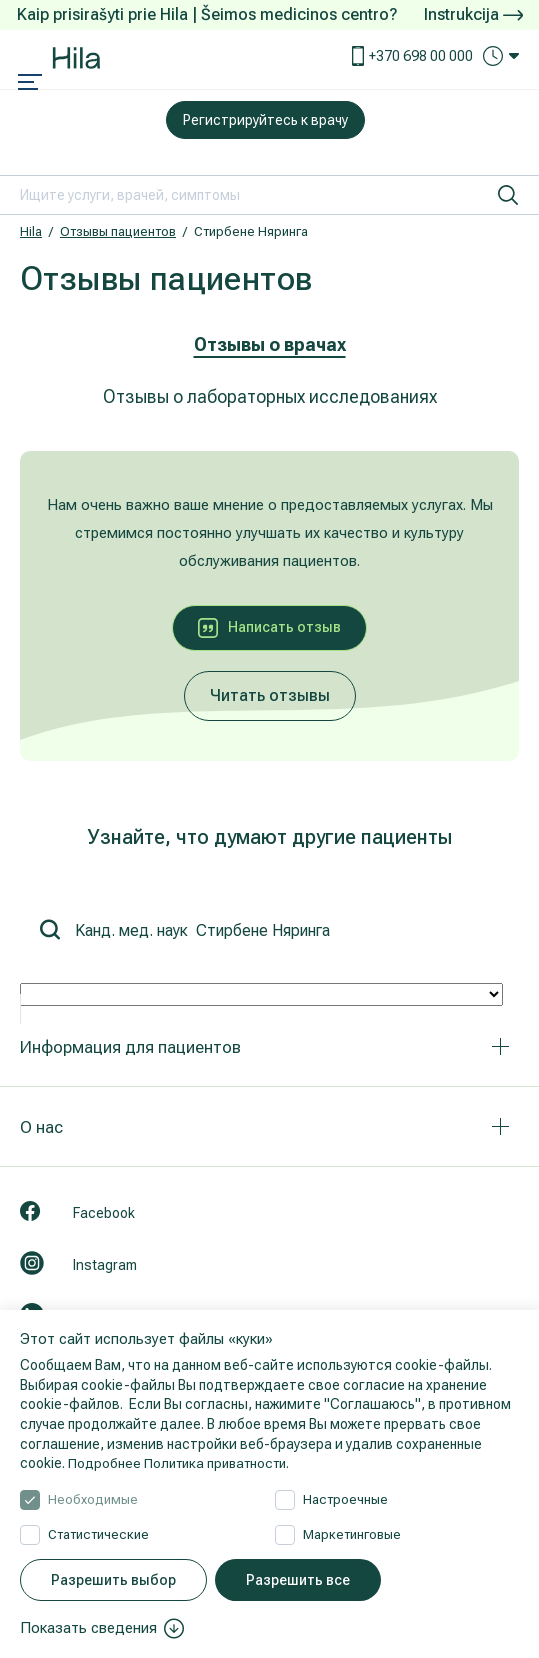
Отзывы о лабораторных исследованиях (270, 396)
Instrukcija (473, 14)
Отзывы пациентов (118, 231)
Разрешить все (298, 1580)
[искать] (508, 195)
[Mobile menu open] (30, 84)
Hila (31, 231)
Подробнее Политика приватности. (184, 1463)
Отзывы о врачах (270, 344)
